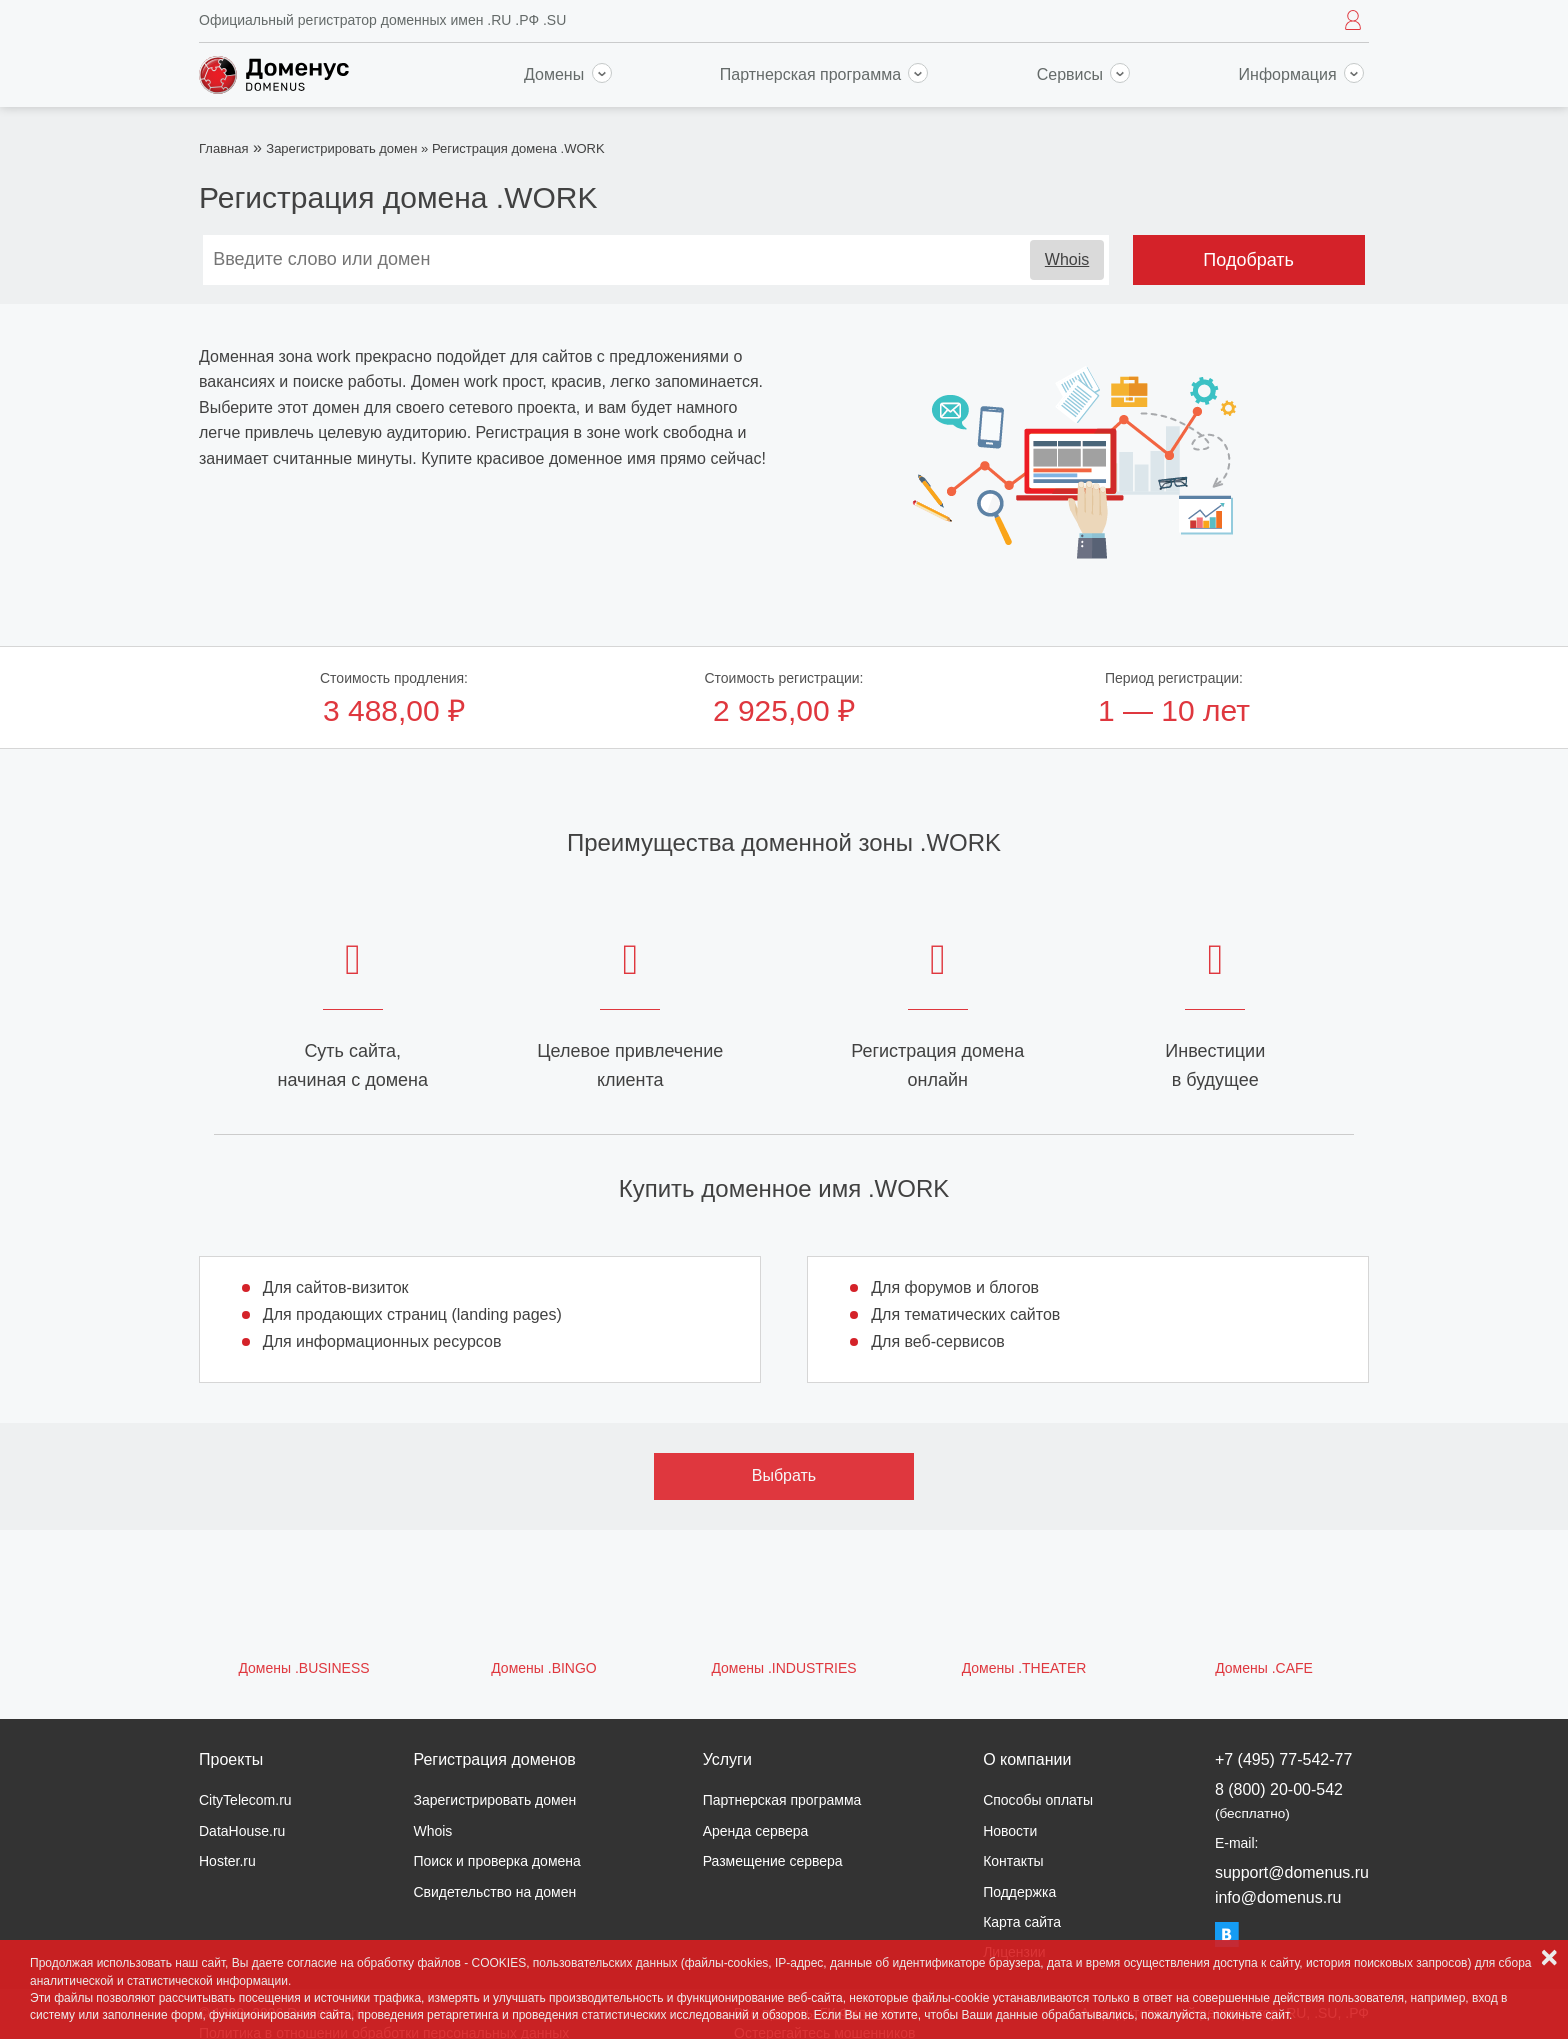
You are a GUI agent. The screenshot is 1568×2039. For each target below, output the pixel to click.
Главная (223, 148)
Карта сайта (1022, 1922)
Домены (568, 74)
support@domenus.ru (1292, 1872)
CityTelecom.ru (245, 1800)
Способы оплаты (1038, 1800)
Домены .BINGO (544, 1668)
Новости (1010, 1831)
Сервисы (1084, 74)
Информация (1301, 74)
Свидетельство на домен (494, 1892)
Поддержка (1019, 1892)
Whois (1067, 259)
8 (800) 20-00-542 (1279, 1800)
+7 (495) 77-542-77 (1283, 1759)
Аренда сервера (756, 1831)
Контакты (1013, 1861)
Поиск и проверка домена (496, 1861)
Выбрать (784, 1475)
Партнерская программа (824, 74)
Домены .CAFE (1264, 1668)
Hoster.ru (227, 1861)
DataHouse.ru (242, 1831)
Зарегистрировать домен (341, 148)
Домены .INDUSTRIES (783, 1668)
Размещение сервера (773, 1861)
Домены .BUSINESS (303, 1668)
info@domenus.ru (1278, 1897)
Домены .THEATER (1024, 1668)
